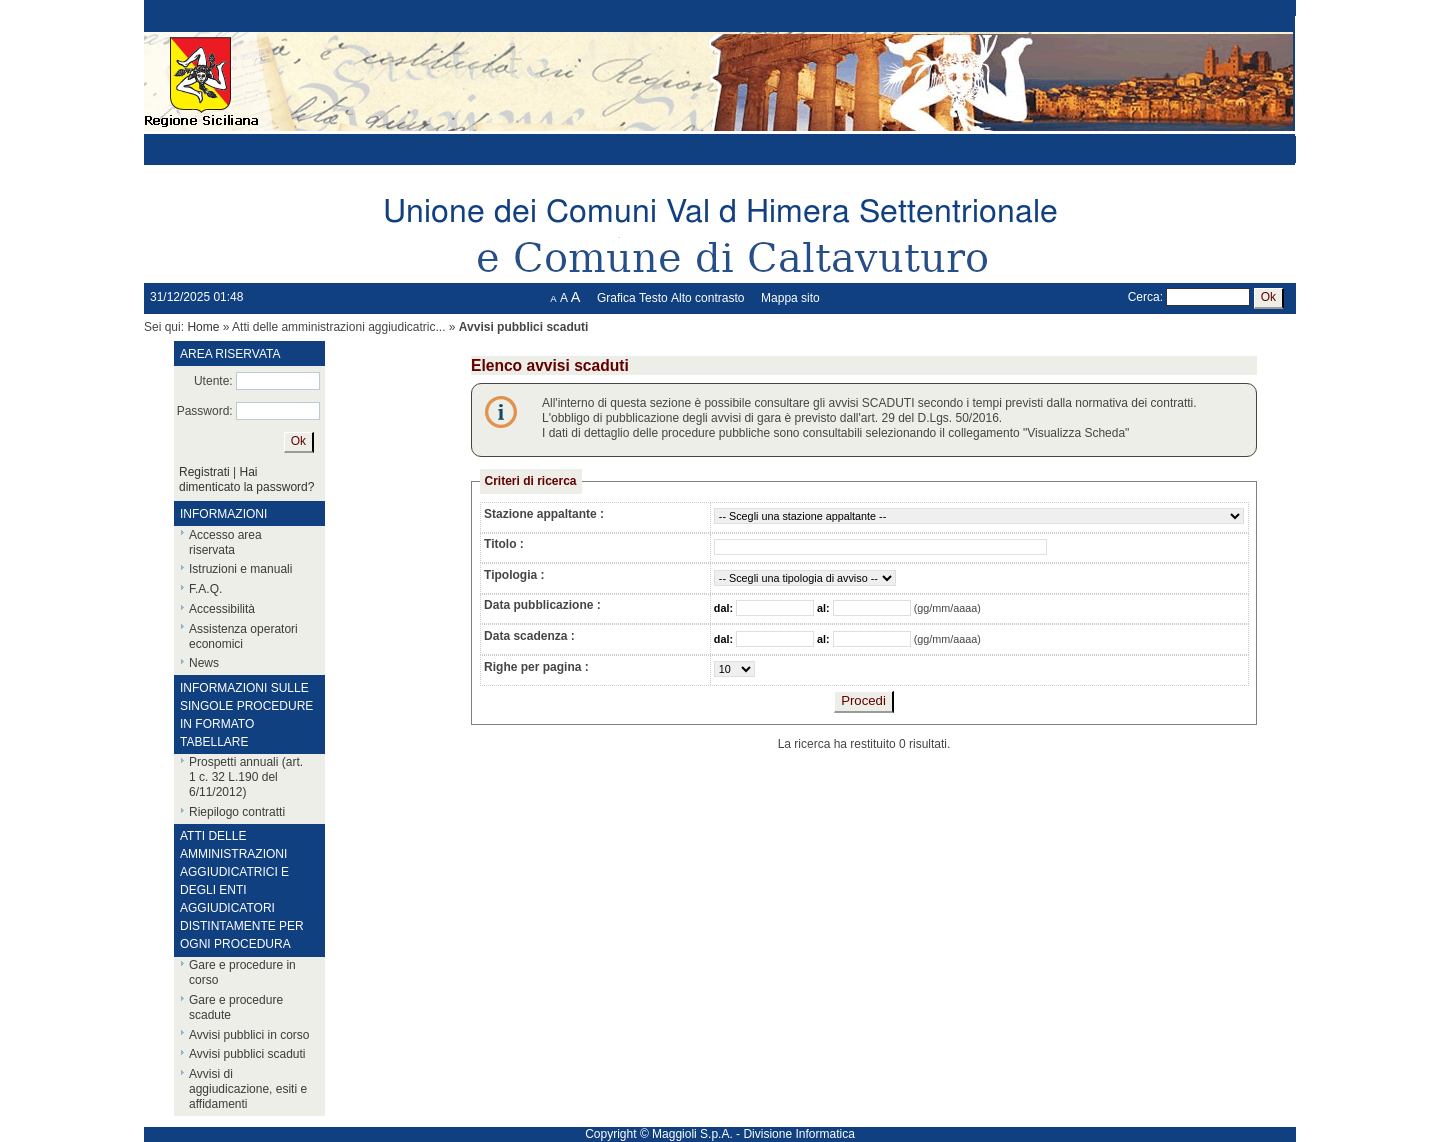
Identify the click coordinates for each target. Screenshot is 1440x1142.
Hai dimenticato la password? (246, 479)
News (204, 663)
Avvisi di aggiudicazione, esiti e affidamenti (248, 1089)
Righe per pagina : (536, 667)
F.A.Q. (205, 589)
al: (825, 608)
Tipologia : (514, 575)
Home (203, 327)
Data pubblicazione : (542, 605)
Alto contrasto (707, 298)
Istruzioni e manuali (240, 569)
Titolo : (504, 544)
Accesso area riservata (225, 542)
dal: (725, 608)
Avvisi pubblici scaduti (247, 1054)
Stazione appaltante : (544, 514)
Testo (653, 298)
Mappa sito (790, 298)
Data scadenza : (529, 636)
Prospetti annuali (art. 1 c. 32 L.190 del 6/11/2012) (246, 777)
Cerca (1144, 297)
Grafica (616, 298)
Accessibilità (222, 609)
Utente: (213, 381)
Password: (205, 411)
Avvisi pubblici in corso (249, 1035)
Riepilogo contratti (237, 812)
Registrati (204, 472)
